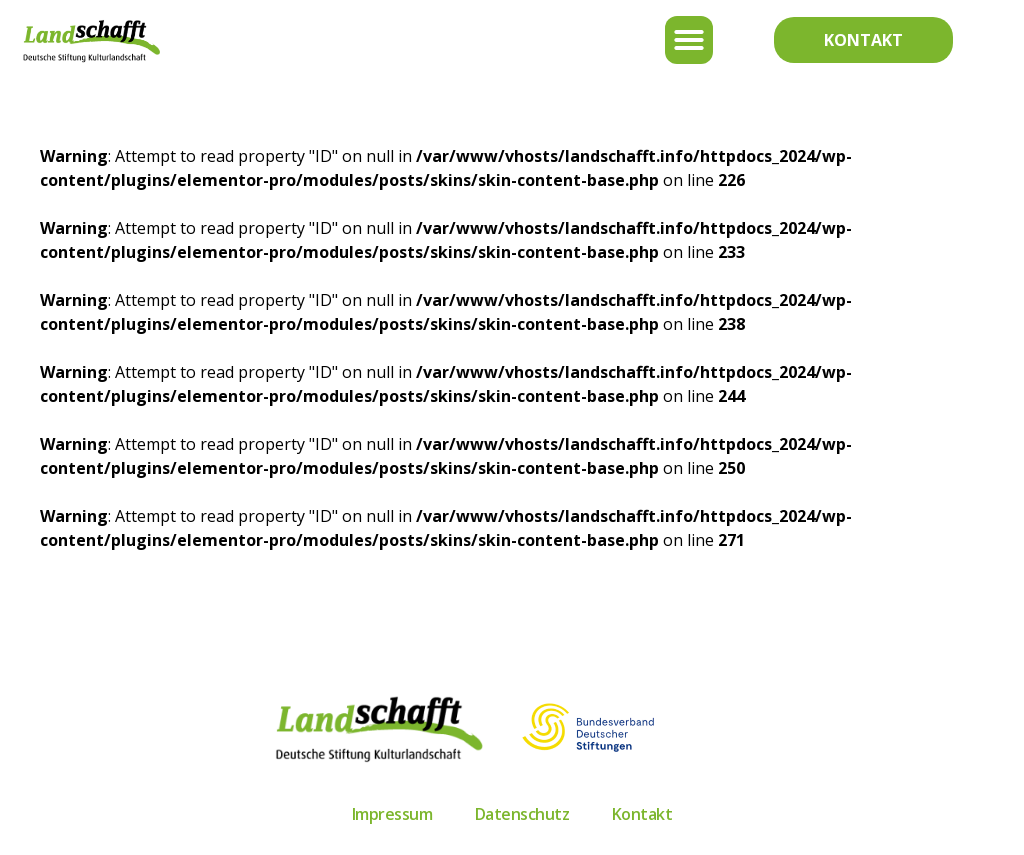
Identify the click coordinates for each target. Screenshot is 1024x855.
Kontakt (642, 814)
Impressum (392, 814)
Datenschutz (522, 814)
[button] (689, 40)
